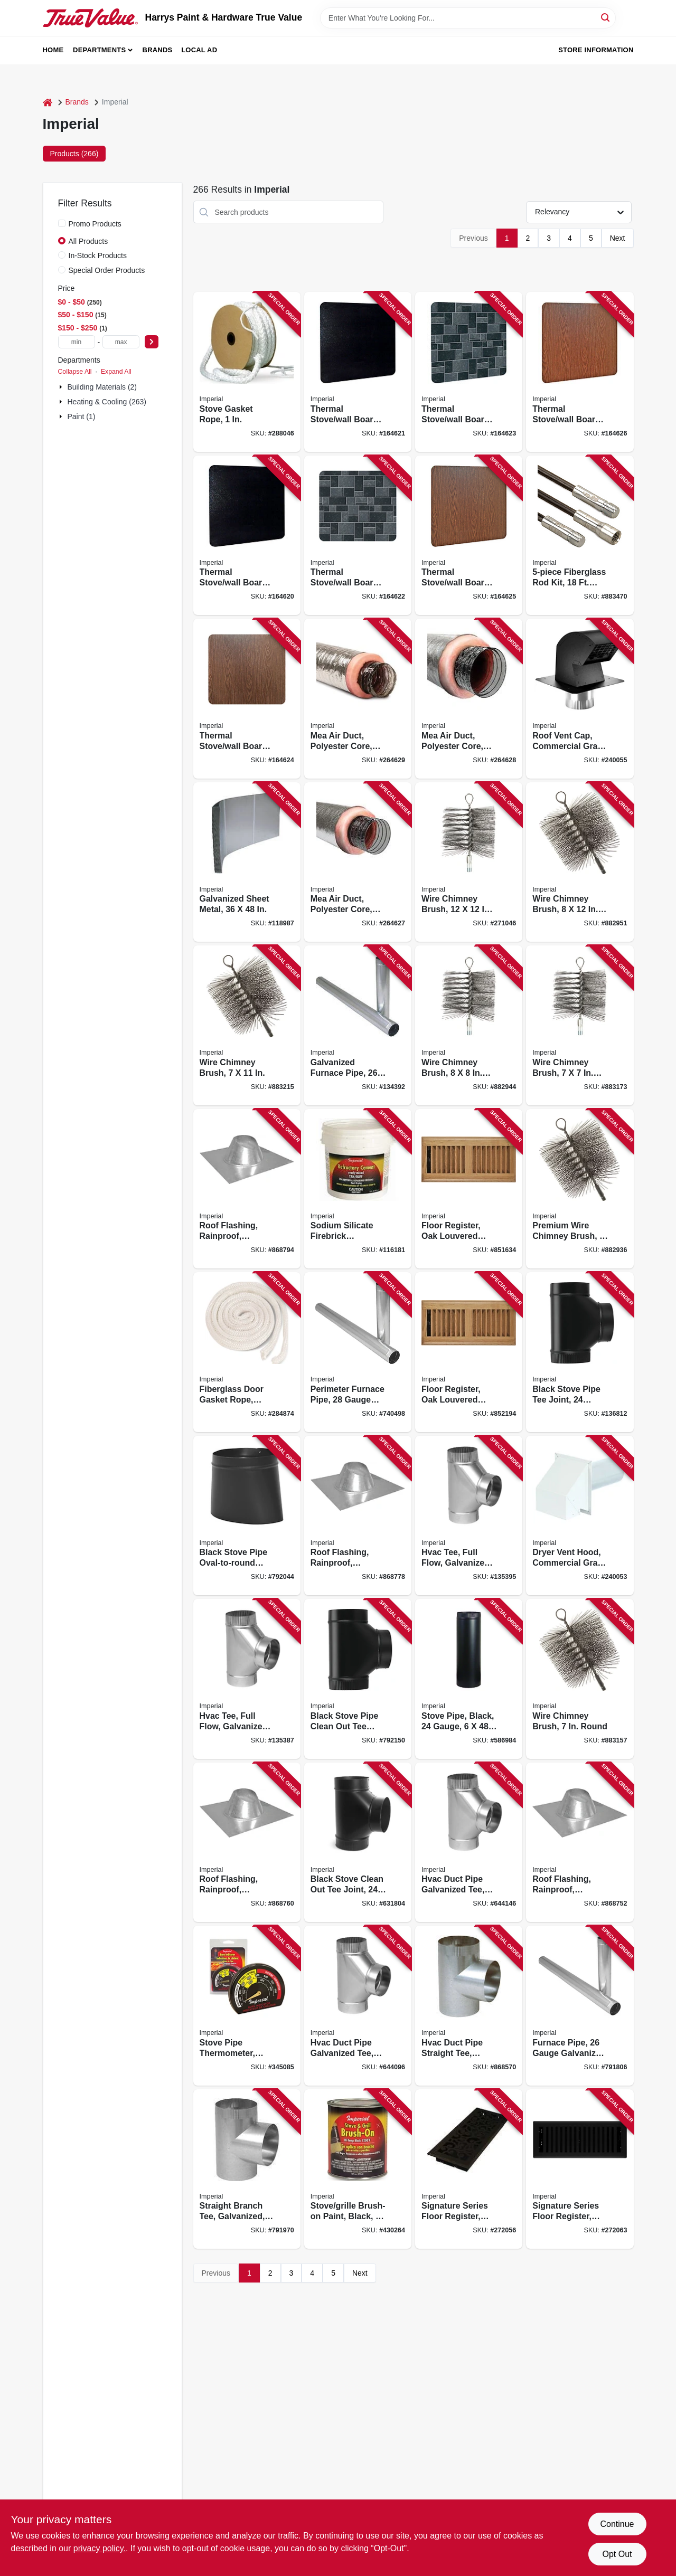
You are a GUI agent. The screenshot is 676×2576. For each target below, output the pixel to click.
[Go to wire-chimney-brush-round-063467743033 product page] (579, 1679)
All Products (88, 241)
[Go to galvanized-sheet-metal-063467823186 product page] (247, 862)
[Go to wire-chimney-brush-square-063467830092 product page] (468, 862)
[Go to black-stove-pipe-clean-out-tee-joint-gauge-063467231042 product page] (357, 1679)
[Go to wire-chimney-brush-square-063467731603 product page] (468, 1025)
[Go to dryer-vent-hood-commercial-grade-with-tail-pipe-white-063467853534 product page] (579, 1516)
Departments (99, 50)
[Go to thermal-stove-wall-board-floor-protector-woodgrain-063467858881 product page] (247, 699)
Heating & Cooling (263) (107, 401)
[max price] (120, 341)
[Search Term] (468, 18)
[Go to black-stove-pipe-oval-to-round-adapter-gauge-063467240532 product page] (247, 1516)
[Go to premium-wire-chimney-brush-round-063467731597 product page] (579, 1189)
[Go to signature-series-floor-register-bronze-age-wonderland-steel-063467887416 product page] (468, 2169)
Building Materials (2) (102, 387)
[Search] (606, 17)
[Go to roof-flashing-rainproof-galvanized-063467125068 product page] (247, 1842)
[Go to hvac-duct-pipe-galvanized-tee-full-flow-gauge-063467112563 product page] (468, 1842)
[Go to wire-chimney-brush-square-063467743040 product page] (579, 1025)
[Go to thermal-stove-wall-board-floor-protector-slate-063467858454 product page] (468, 372)
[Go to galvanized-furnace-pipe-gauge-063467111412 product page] (357, 1025)
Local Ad (199, 50)
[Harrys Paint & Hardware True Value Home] (90, 17)
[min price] (76, 341)
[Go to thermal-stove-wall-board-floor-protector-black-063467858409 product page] (247, 535)
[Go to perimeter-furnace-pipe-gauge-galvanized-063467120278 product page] (357, 1352)
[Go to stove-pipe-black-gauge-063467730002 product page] (468, 1679)
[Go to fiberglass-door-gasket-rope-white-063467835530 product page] (247, 1352)
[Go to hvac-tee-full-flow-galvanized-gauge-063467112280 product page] (468, 1516)
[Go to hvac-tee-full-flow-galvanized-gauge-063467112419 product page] (247, 1679)
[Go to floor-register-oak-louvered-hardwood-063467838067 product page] (468, 1352)
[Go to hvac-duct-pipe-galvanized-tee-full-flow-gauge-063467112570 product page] (357, 2006)
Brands (158, 50)
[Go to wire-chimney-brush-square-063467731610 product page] (579, 862)
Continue (617, 2524)
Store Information (595, 50)
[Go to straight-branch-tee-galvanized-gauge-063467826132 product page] (247, 2169)
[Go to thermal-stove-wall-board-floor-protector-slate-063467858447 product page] (357, 535)
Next (617, 238)
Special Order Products (107, 270)
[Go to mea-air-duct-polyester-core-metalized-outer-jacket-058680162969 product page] (468, 699)
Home (53, 50)
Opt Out (617, 2554)
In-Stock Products (98, 255)
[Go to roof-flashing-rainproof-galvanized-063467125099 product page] (247, 1189)
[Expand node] (62, 387)
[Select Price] (151, 341)
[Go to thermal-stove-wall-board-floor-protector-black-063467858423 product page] (357, 372)
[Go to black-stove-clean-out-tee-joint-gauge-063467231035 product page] (357, 1842)
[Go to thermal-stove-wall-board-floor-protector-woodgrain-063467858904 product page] (579, 372)
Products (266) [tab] (74, 153)
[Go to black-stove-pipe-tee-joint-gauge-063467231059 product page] (579, 1352)
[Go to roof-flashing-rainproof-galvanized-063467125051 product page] (579, 1842)
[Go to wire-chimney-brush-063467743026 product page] (247, 1025)
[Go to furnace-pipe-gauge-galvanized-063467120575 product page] (579, 2006)
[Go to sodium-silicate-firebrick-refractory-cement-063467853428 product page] (357, 1189)
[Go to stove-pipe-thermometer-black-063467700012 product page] (247, 2006)
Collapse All (75, 371)
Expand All (116, 371)
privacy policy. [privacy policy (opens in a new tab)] (99, 2548)
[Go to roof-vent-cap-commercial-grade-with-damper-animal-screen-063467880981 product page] (579, 699)
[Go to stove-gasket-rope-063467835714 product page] (247, 372)
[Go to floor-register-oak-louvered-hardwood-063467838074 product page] (468, 1189)
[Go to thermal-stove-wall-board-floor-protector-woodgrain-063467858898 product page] (468, 535)
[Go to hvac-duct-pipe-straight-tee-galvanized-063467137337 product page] (468, 2006)
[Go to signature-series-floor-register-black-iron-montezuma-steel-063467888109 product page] (579, 2169)
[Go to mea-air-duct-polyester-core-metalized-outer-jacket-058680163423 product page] (357, 862)
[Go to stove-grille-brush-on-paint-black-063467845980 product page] (357, 2169)
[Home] (47, 102)
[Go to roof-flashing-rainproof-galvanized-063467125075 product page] (357, 1516)
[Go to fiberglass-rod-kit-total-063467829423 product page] (579, 535)
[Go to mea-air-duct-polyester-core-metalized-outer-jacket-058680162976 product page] (357, 699)
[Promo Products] (61, 223)
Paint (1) (82, 416)
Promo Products (95, 223)
